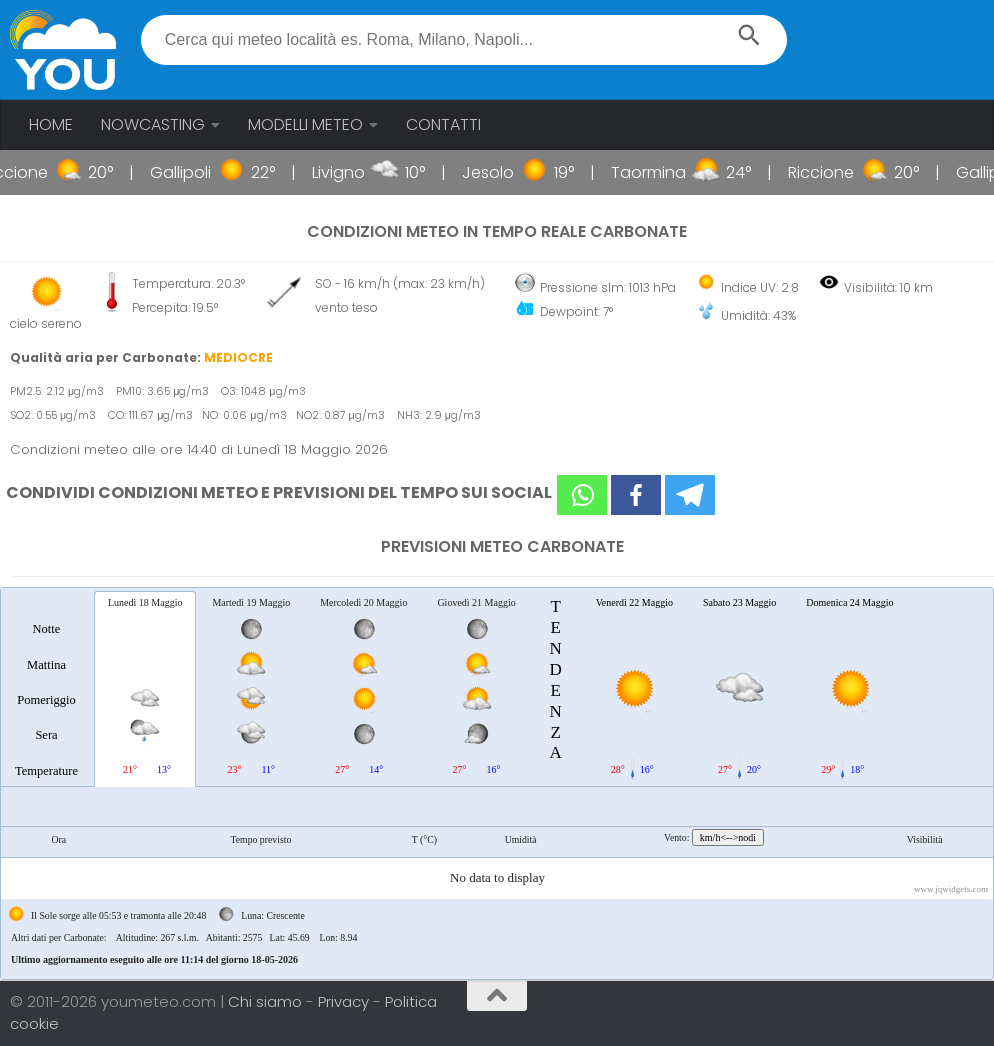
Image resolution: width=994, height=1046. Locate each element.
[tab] (46, 688)
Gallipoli (210, 172)
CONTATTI (443, 124)
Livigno (368, 172)
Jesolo (518, 172)
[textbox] (464, 40)
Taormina (678, 172)
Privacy (345, 1001)
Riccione (45, 172)
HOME (51, 124)
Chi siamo (267, 1001)
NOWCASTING (153, 124)
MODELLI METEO (305, 124)
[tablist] (497, 783)
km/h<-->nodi (728, 837)
